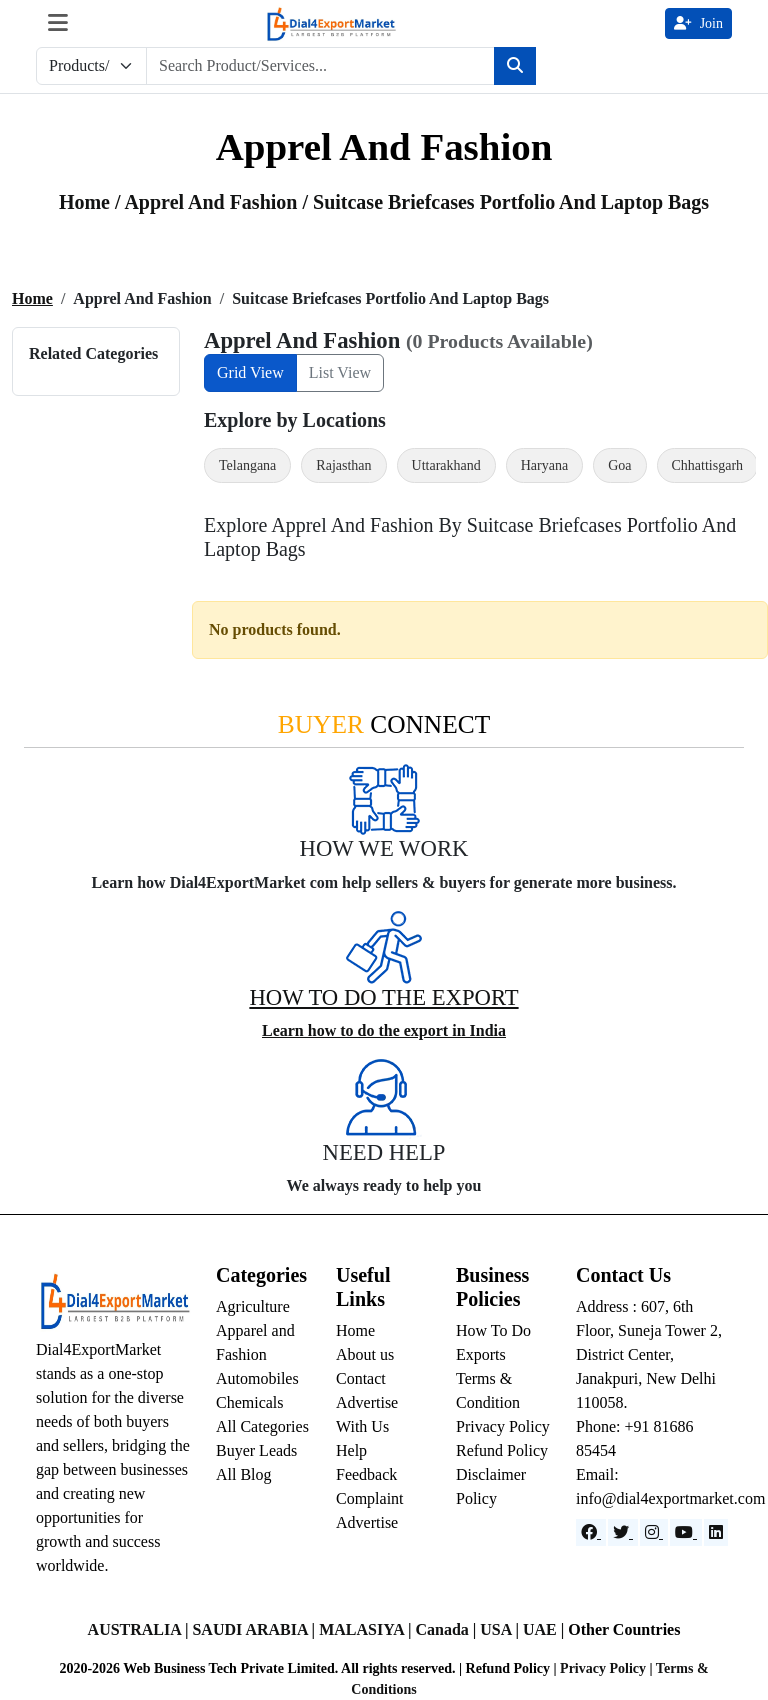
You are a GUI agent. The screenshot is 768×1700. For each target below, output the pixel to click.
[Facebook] (591, 1532)
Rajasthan (343, 465)
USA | (501, 1629)
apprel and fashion (213, 202)
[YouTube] (686, 1532)
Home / (92, 202)
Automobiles (257, 1378)
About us (365, 1354)
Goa (619, 465)
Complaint (370, 1498)
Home (32, 298)
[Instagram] (654, 1532)
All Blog (244, 1474)
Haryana (544, 465)
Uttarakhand (446, 465)
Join (698, 23)
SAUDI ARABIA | (255, 1629)
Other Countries (624, 1629)
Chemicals (250, 1402)
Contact (361, 1378)
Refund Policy (502, 1450)
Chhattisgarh (708, 465)
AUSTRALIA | (140, 1629)
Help (351, 1450)
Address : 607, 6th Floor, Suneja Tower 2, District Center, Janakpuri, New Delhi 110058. (649, 1354)
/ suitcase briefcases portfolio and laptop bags (505, 202)
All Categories (262, 1426)
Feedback (366, 1474)
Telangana (247, 465)
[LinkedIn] (716, 1532)
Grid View (250, 372)
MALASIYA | (367, 1629)
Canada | (447, 1629)
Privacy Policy (503, 1426)
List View (340, 372)
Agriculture (253, 1306)
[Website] (623, 1532)
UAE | (545, 1629)
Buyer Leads (256, 1450)
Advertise (367, 1522)
